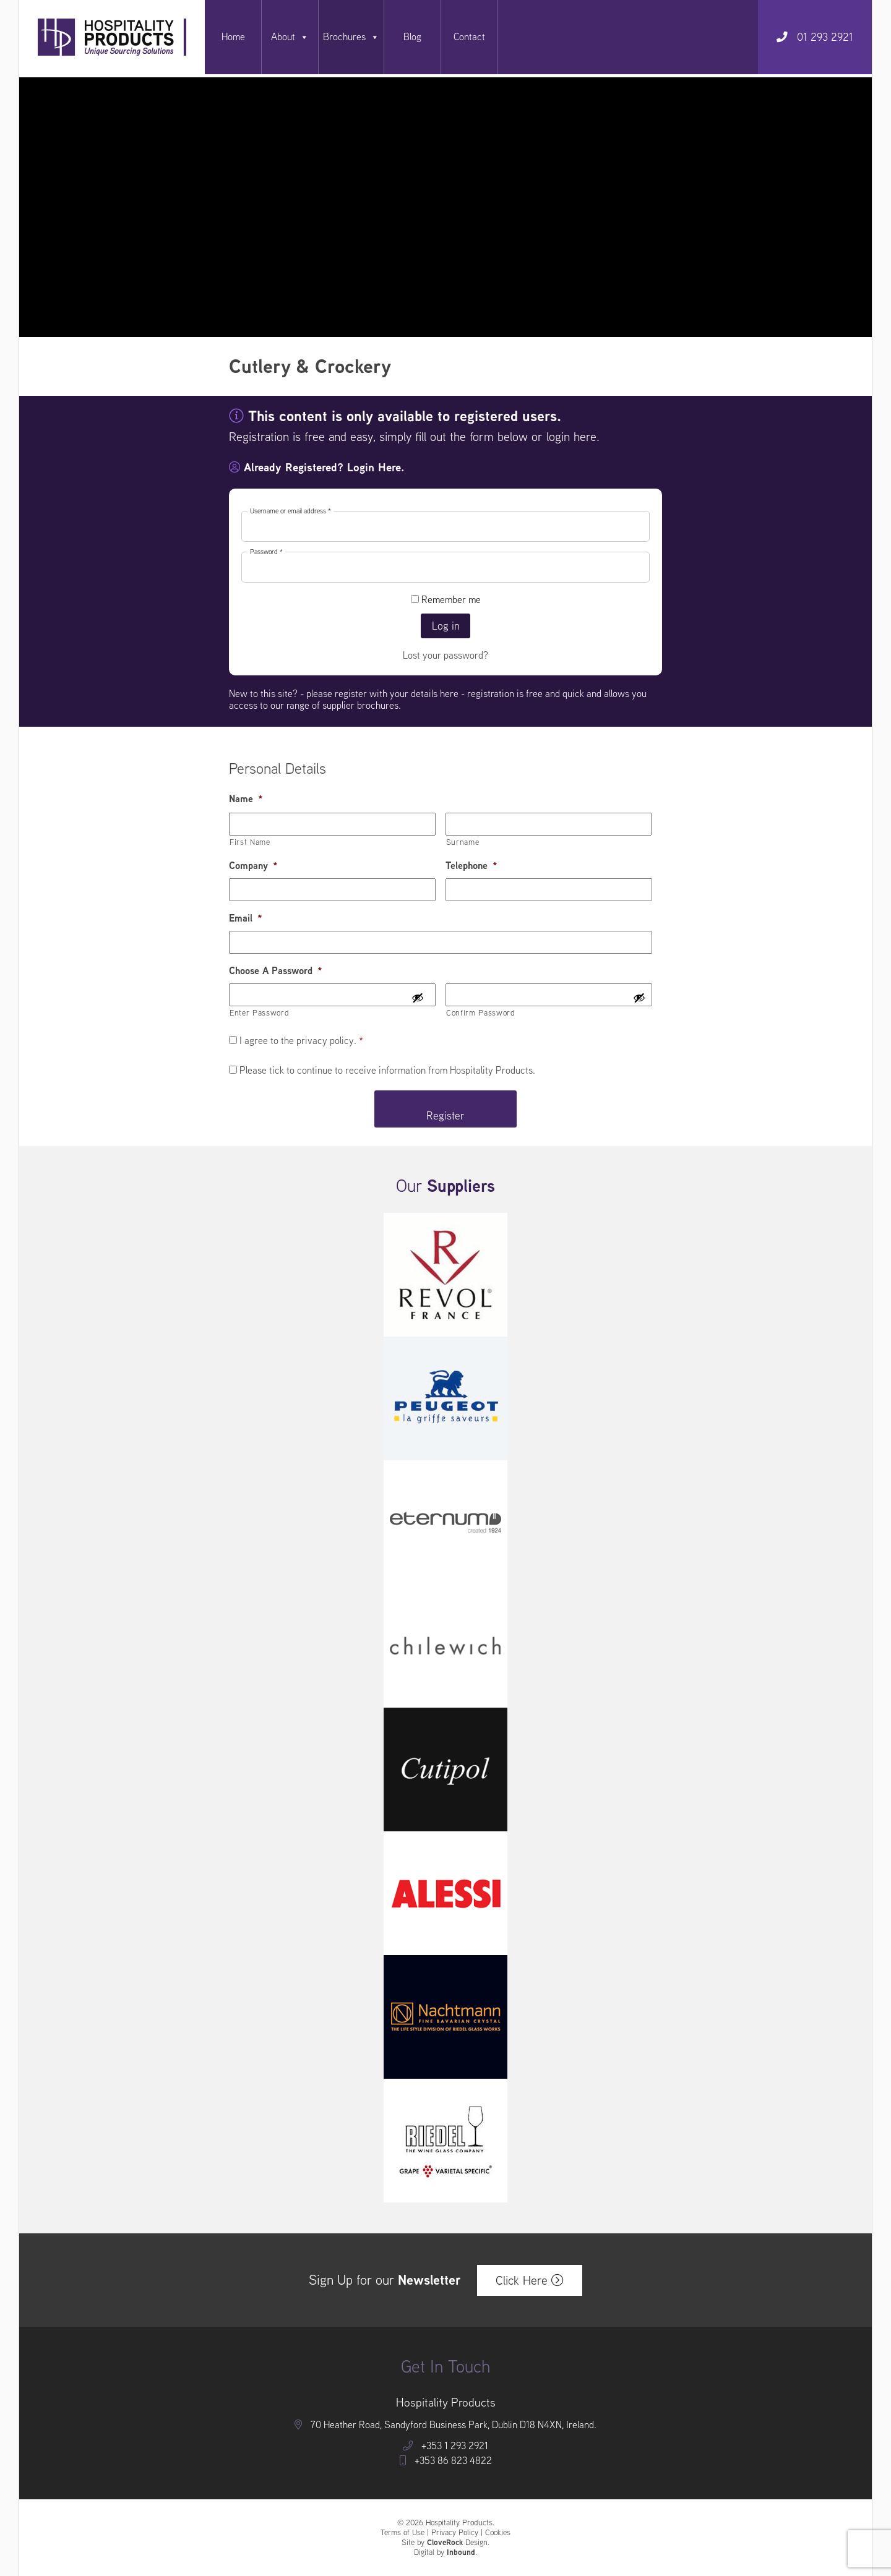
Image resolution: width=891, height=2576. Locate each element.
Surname (463, 842)
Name (246, 799)
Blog (412, 37)
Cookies (497, 2532)
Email (245, 918)
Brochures (351, 37)
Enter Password (259, 1013)
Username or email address (292, 511)
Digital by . (445, 2552)
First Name (250, 842)
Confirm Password (480, 1013)
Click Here (530, 2280)
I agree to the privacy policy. (301, 1040)
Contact (469, 37)
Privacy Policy (454, 2532)
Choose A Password (275, 971)
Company (253, 866)
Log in (446, 625)
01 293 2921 (815, 37)
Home (233, 37)
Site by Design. (445, 2543)
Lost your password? (445, 655)
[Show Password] (417, 998)
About (290, 37)
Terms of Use (402, 2532)
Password (267, 552)
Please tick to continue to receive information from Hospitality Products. (387, 1070)
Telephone (471, 866)
